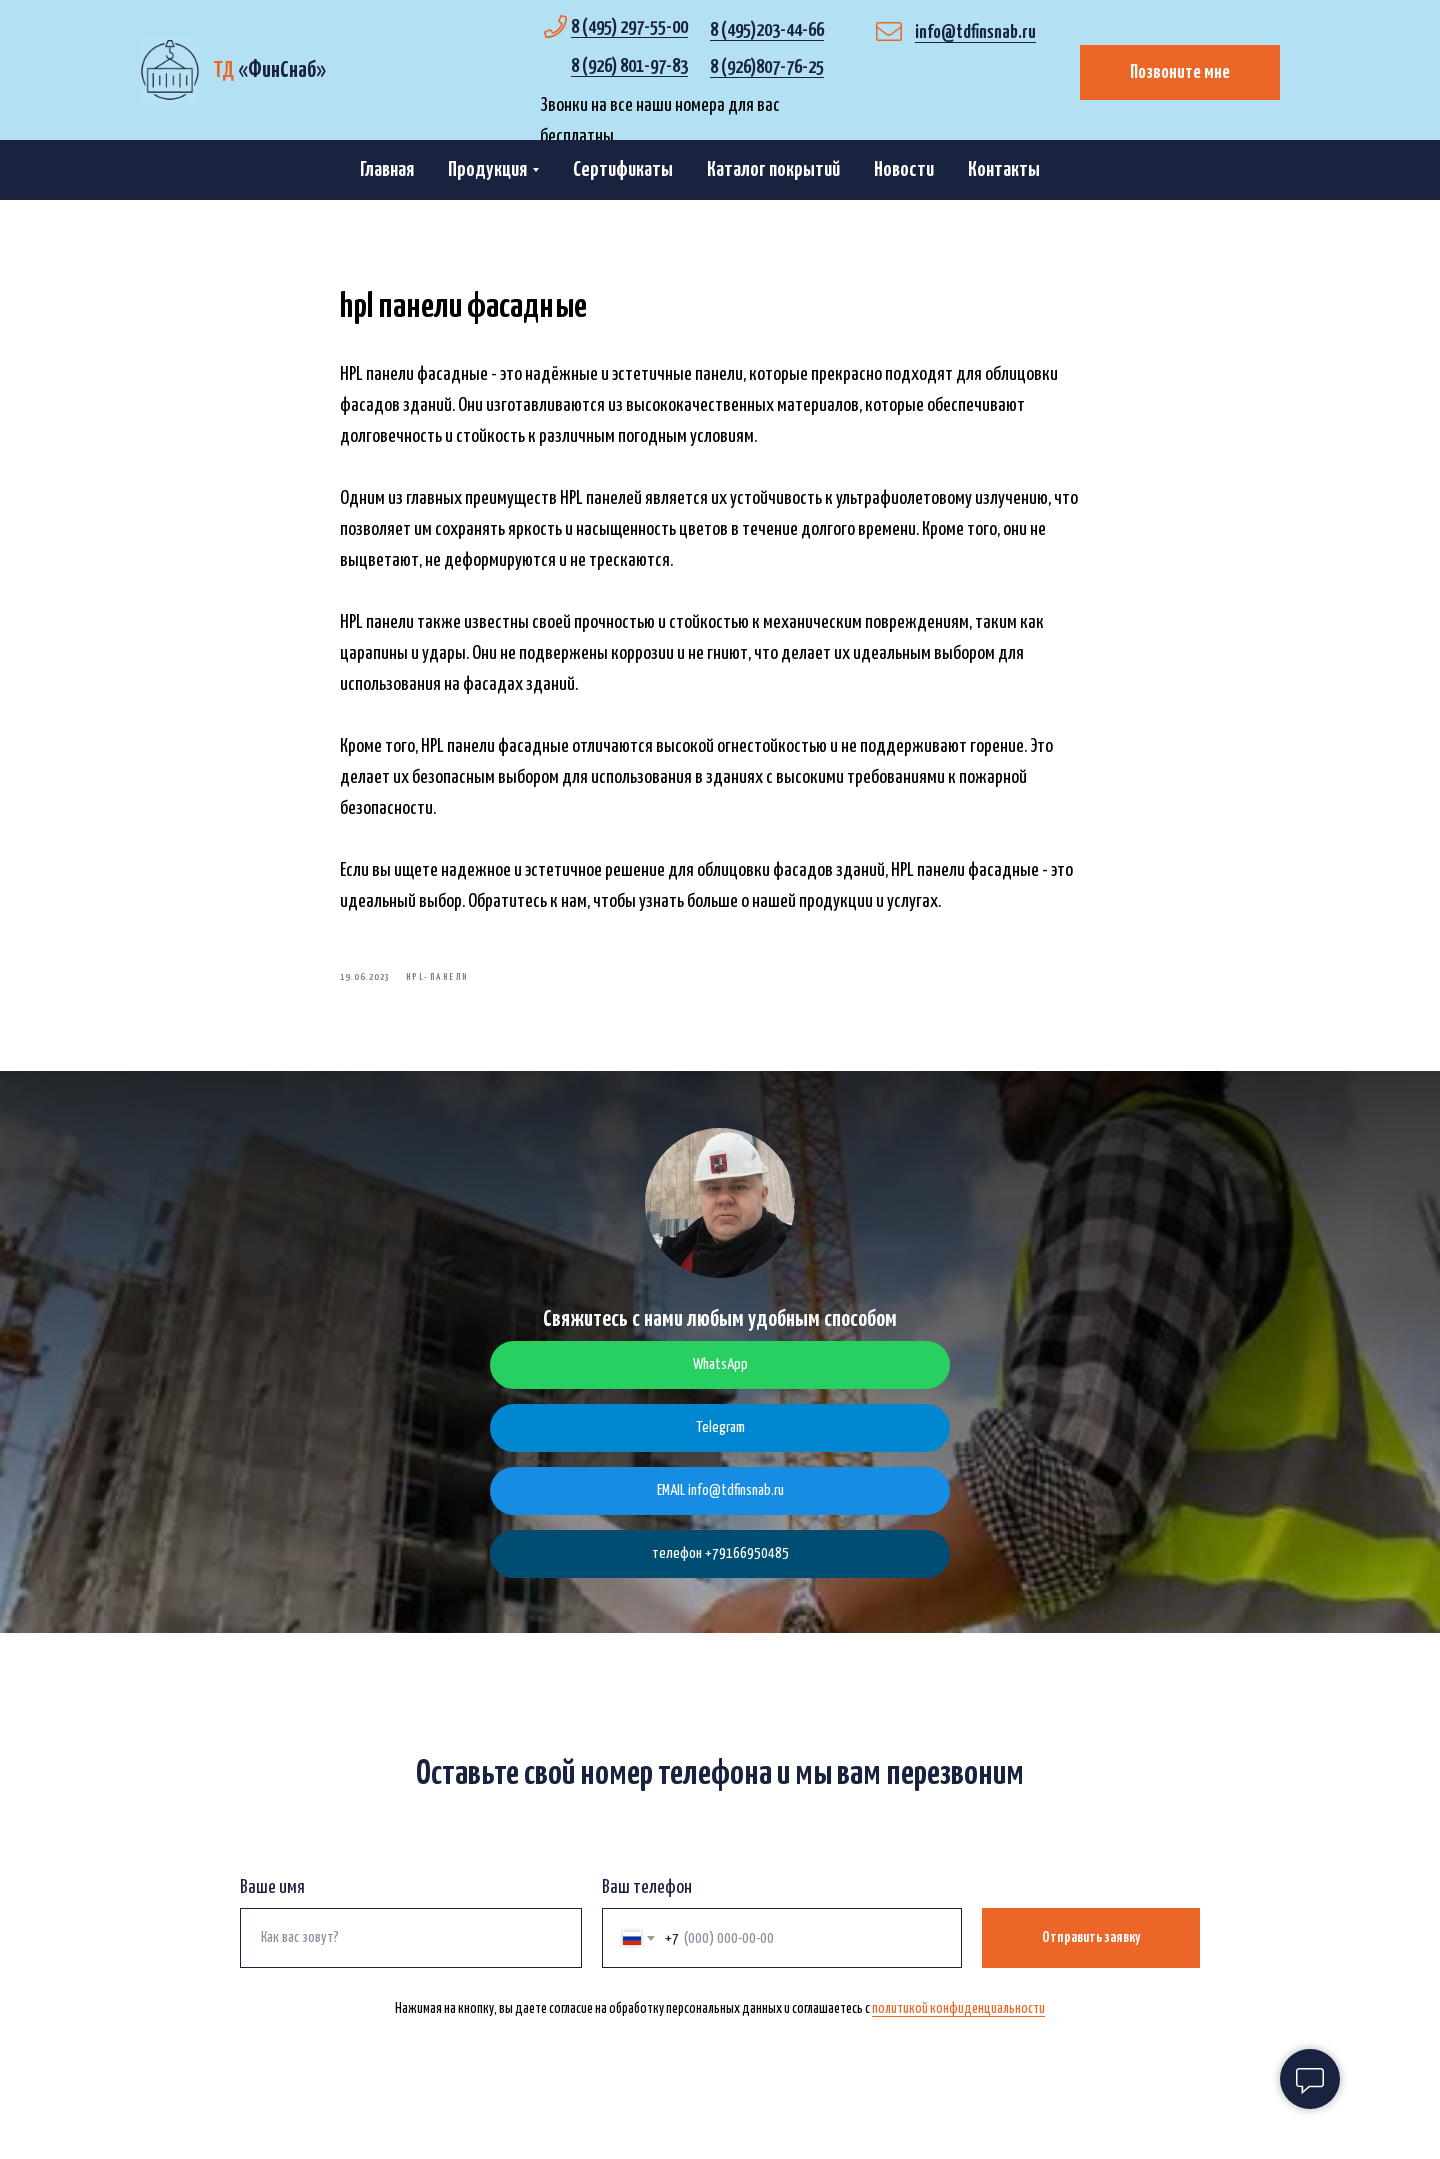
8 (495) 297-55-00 (629, 27)
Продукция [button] (487, 170)
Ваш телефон (647, 1905)
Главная (387, 170)
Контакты (1004, 170)
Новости (904, 170)
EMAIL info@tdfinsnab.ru (720, 1508)
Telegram (720, 1445)
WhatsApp (720, 1382)
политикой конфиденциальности (958, 2027)
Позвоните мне (1180, 72)
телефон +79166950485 (720, 1571)
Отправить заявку (1091, 1955)
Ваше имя (272, 1905)
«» (269, 70)
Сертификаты (623, 170)
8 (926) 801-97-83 (629, 66)
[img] (169, 70)
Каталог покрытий (773, 170)
